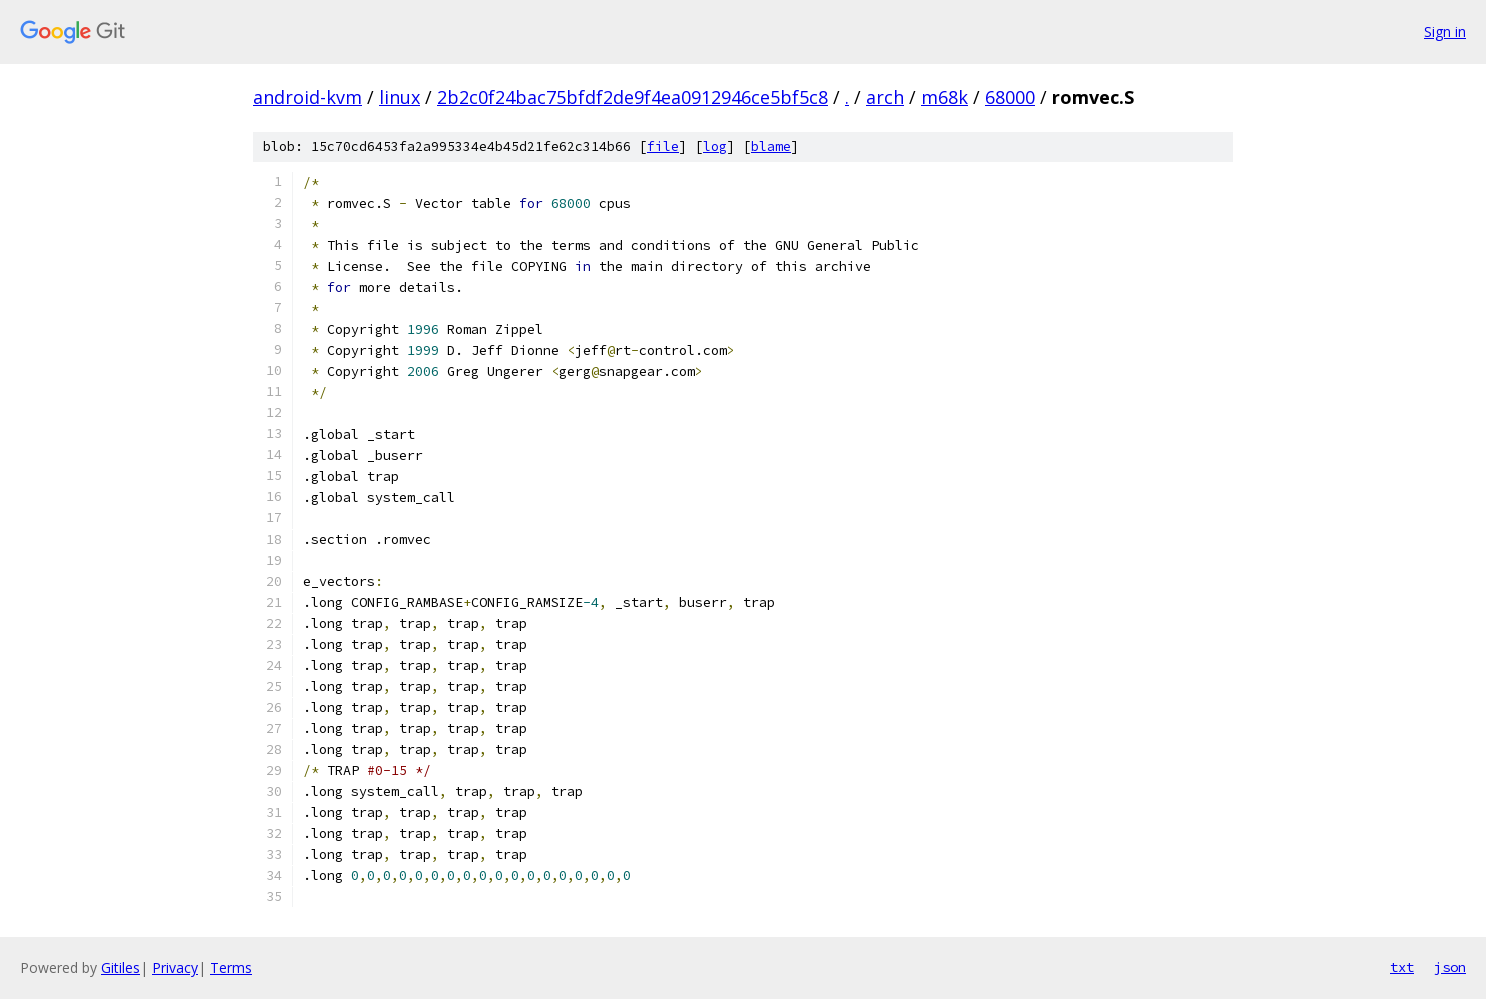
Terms (231, 967)
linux (399, 97)
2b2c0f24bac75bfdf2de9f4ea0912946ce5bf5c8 (632, 97)
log (715, 146)
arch (885, 97)
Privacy (175, 967)
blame (771, 146)
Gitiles (120, 967)
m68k (944, 97)
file (663, 146)
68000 (1010, 97)
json (1450, 967)
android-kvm (307, 97)
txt (1402, 967)
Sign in (1445, 31)
